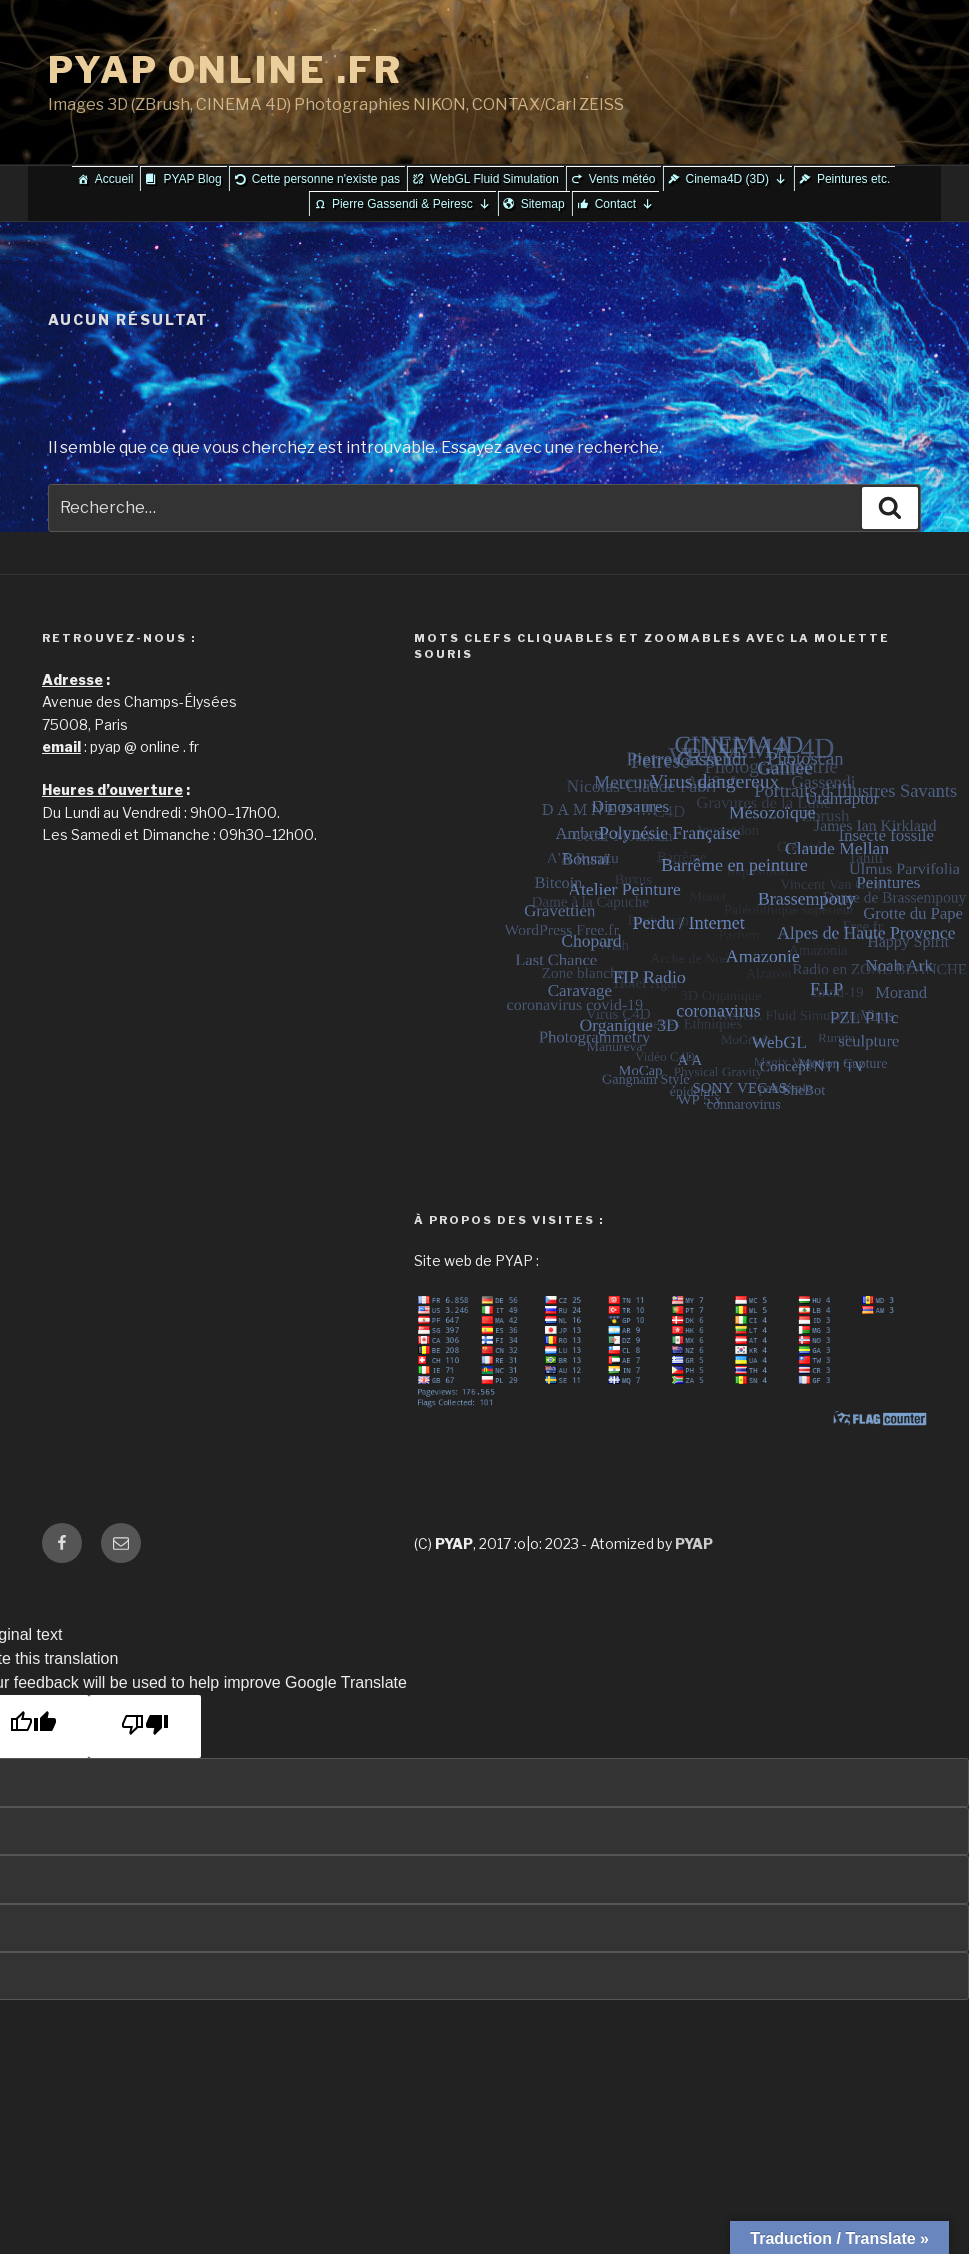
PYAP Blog (192, 179)
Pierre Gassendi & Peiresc (411, 204)
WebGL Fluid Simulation (494, 179)
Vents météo (622, 179)
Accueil (114, 179)
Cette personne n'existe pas (326, 179)
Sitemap (543, 204)
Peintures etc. (853, 179)
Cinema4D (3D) (736, 179)
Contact (624, 204)
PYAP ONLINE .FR (225, 70)
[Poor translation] (145, 1726)
